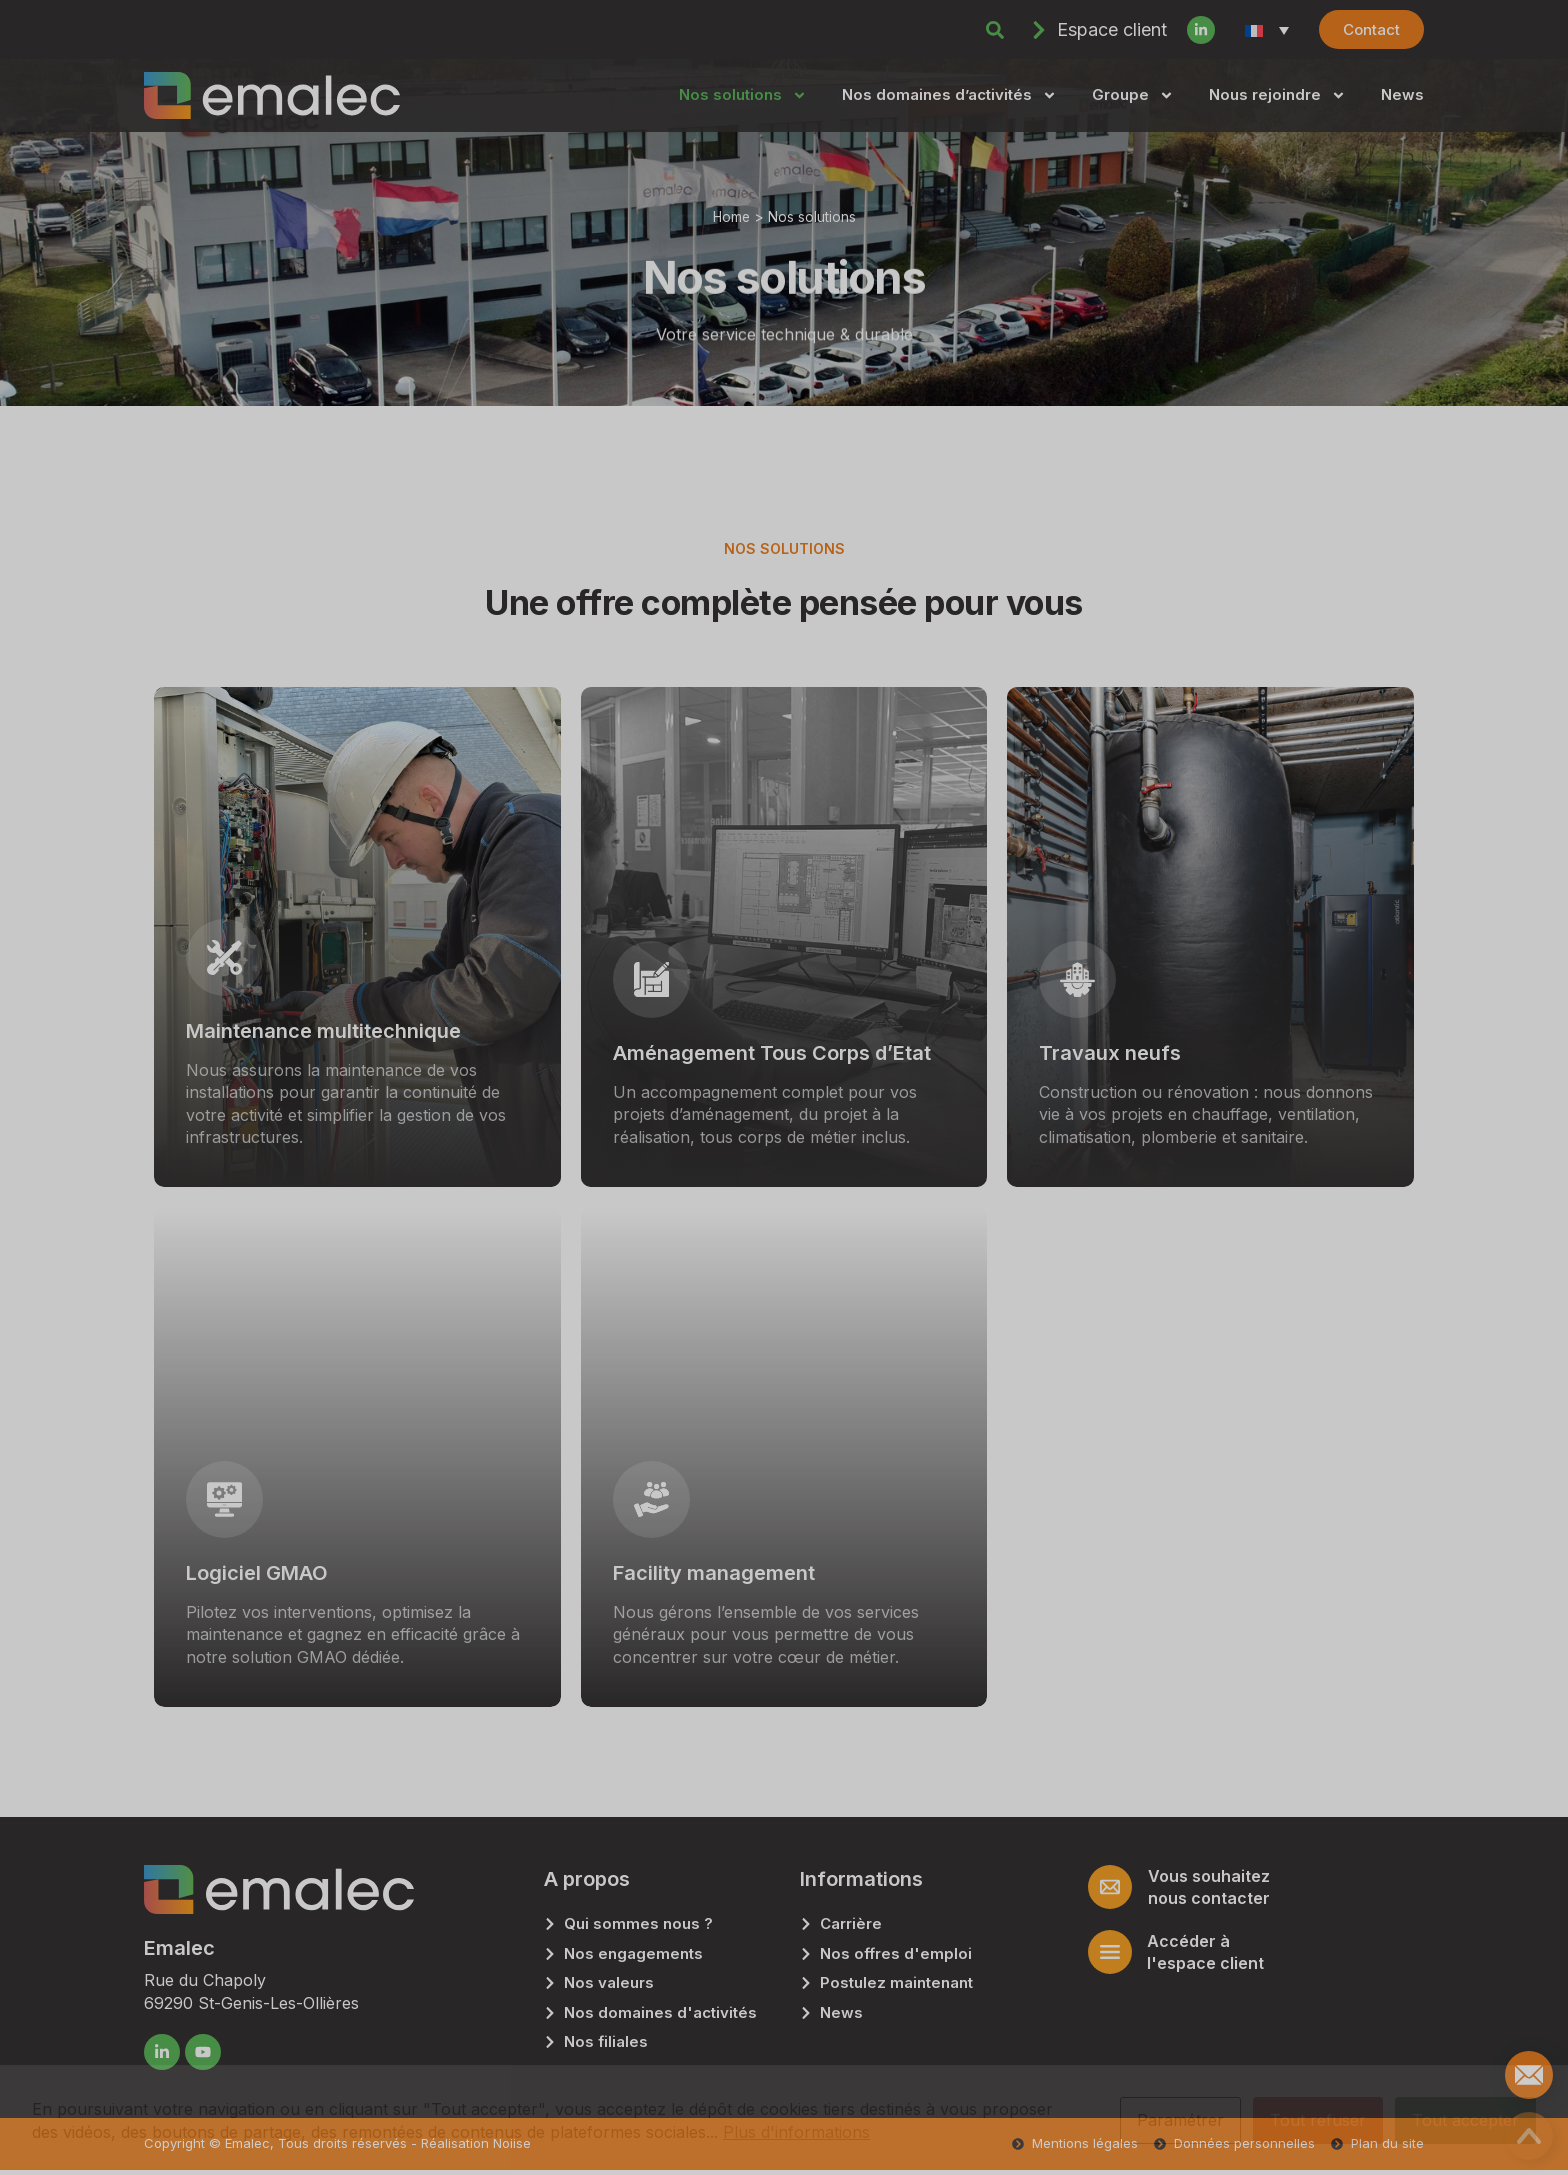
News (1402, 94)
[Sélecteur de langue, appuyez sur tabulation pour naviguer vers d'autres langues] (1267, 30)
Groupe (1133, 95)
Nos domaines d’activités (949, 95)
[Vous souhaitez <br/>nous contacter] (1110, 1887)
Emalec (179, 1948)
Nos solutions (743, 95)
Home (731, 217)
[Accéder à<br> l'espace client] (1110, 1952)
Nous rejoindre (1277, 95)
